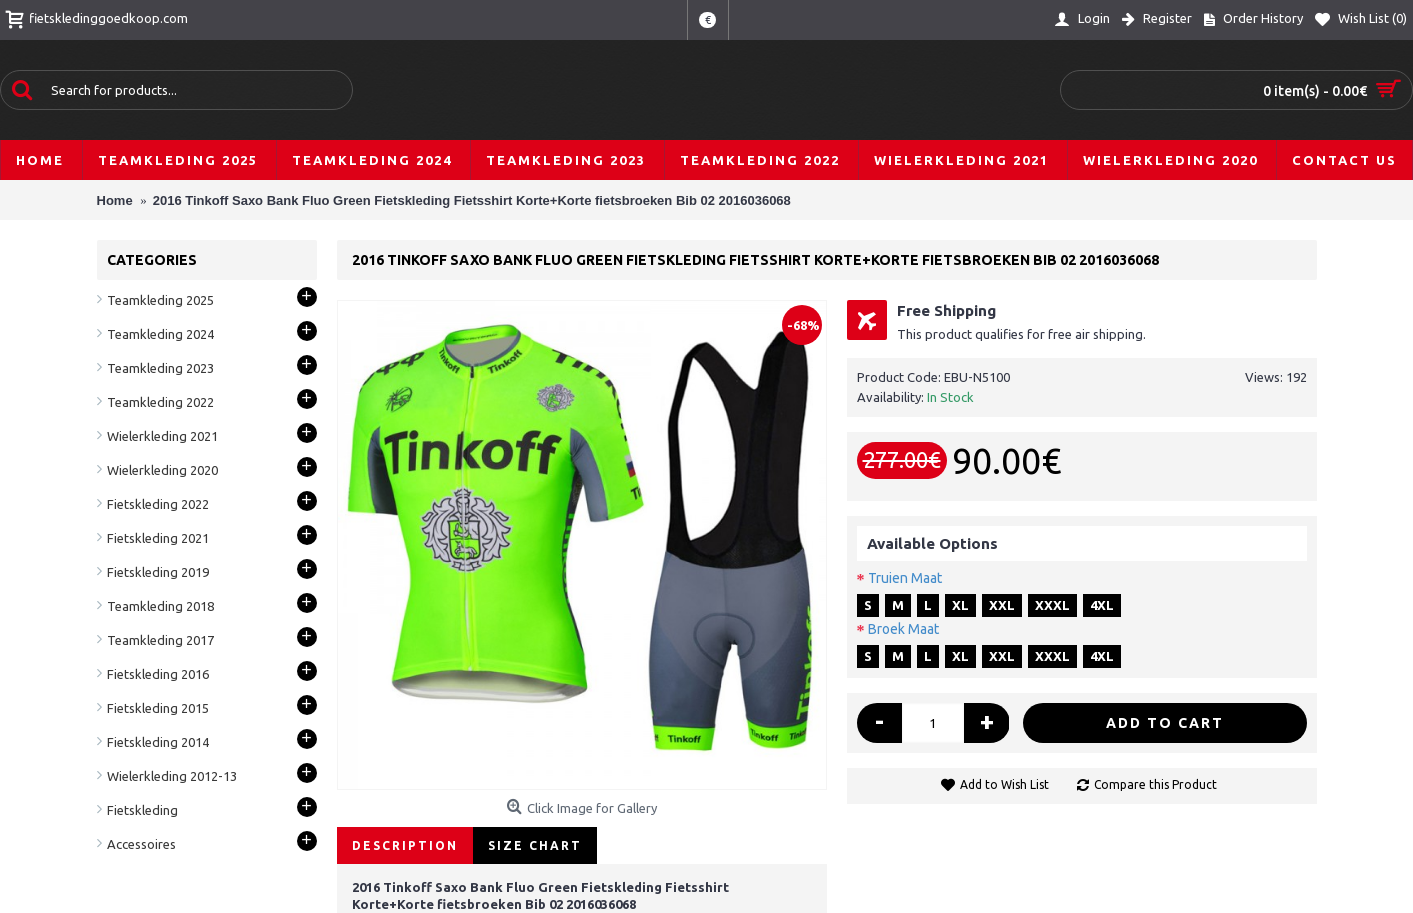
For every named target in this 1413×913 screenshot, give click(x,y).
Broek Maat (903, 629)
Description (405, 845)
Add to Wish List (1004, 784)
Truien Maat (905, 578)
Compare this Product (1155, 784)
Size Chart (535, 845)
